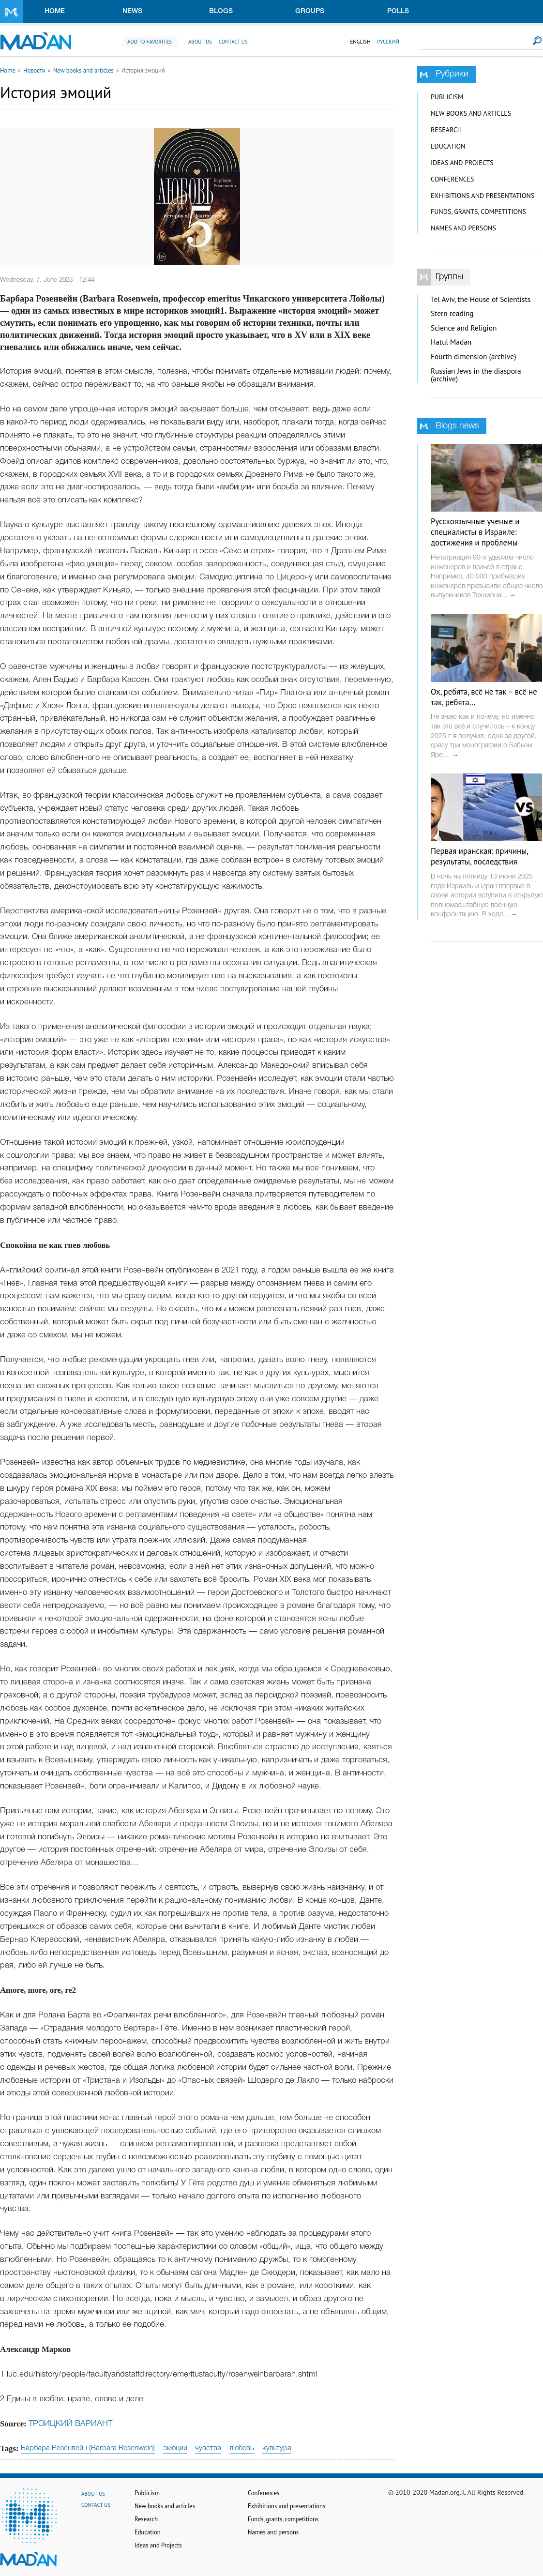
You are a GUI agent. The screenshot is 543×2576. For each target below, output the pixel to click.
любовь (241, 2448)
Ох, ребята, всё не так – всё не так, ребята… (484, 697)
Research (446, 129)
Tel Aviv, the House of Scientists (480, 299)
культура (276, 2448)
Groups (309, 11)
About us (200, 41)
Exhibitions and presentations (482, 195)
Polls (398, 11)
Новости (34, 70)
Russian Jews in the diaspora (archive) (476, 375)
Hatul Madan (451, 342)
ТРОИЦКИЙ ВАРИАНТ (70, 2423)
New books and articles (83, 70)
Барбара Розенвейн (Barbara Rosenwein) (88, 2448)
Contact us (233, 41)
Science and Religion (464, 328)
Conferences (452, 179)
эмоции (175, 2448)
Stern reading (452, 313)
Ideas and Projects (462, 162)
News (132, 11)
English (360, 41)
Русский (388, 41)
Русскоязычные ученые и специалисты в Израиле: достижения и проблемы (475, 532)
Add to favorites (149, 41)
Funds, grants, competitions (478, 211)
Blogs (221, 11)
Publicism (447, 96)
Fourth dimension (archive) (473, 356)
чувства (208, 2448)
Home (55, 11)
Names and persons (463, 228)
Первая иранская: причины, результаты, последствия (479, 856)
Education (448, 146)
